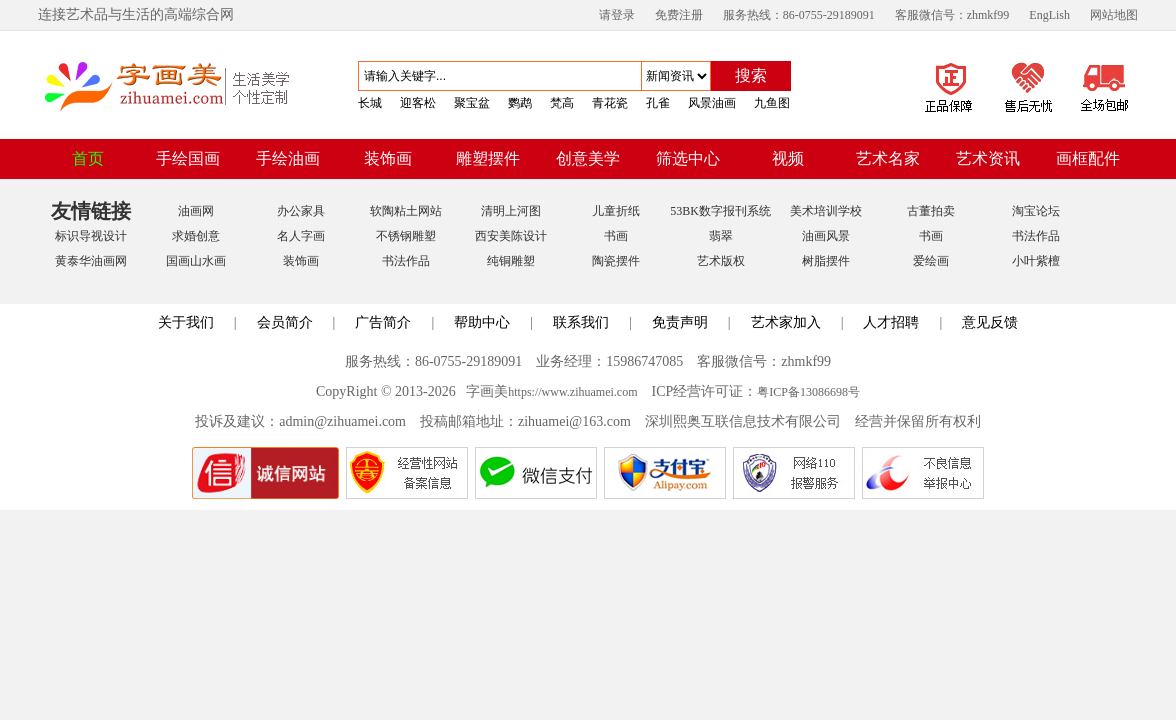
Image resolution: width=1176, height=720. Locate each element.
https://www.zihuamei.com (572, 392)
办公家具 (301, 211)
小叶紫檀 (1036, 261)
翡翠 (721, 236)
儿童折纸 (616, 211)
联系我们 (581, 322)
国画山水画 (196, 261)
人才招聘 (891, 322)
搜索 (751, 75)
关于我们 (186, 322)
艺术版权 (721, 261)
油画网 (196, 211)
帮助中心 (482, 322)
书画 (616, 236)
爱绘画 (931, 261)
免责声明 (680, 322)
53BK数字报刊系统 (720, 211)
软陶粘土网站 (406, 211)
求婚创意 (196, 236)
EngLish (1049, 15)
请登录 (617, 15)
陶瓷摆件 (616, 261)
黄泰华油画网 (91, 261)
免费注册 (679, 15)
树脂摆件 (826, 261)
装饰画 (301, 261)
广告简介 (383, 322)
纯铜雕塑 (511, 261)
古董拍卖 (931, 211)
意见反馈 (990, 322)
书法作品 (1036, 236)
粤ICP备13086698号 (808, 392)
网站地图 (1114, 15)
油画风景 (826, 236)
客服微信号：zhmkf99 (952, 15)
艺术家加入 (786, 322)
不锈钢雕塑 (406, 236)
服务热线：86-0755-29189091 (799, 15)
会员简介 (285, 322)
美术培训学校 (826, 211)
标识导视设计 (91, 236)
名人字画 (301, 236)
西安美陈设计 (511, 236)
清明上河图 (511, 211)
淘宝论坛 (1036, 211)
